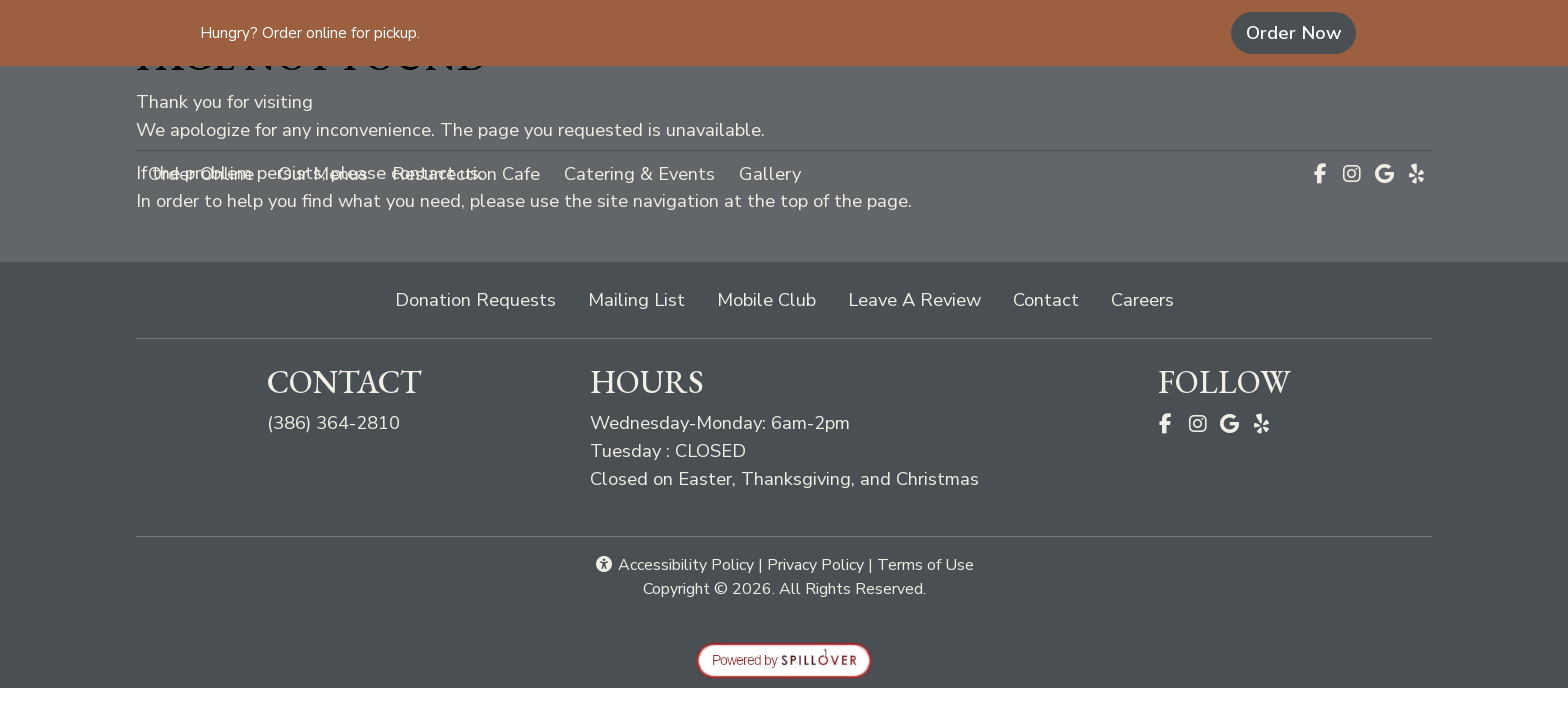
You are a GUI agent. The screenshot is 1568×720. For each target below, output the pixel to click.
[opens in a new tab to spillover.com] (784, 658)
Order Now (1301, 32)
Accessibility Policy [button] (674, 565)
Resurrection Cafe (466, 173)
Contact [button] (1054, 298)
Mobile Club (766, 299)
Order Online (207, 172)
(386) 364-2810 (333, 422)
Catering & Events (639, 173)
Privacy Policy (815, 565)
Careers (1142, 299)
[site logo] (784, 110)
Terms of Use (925, 565)
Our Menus (323, 173)
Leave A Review (922, 298)
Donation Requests (475, 299)
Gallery (770, 173)
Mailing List (636, 299)
